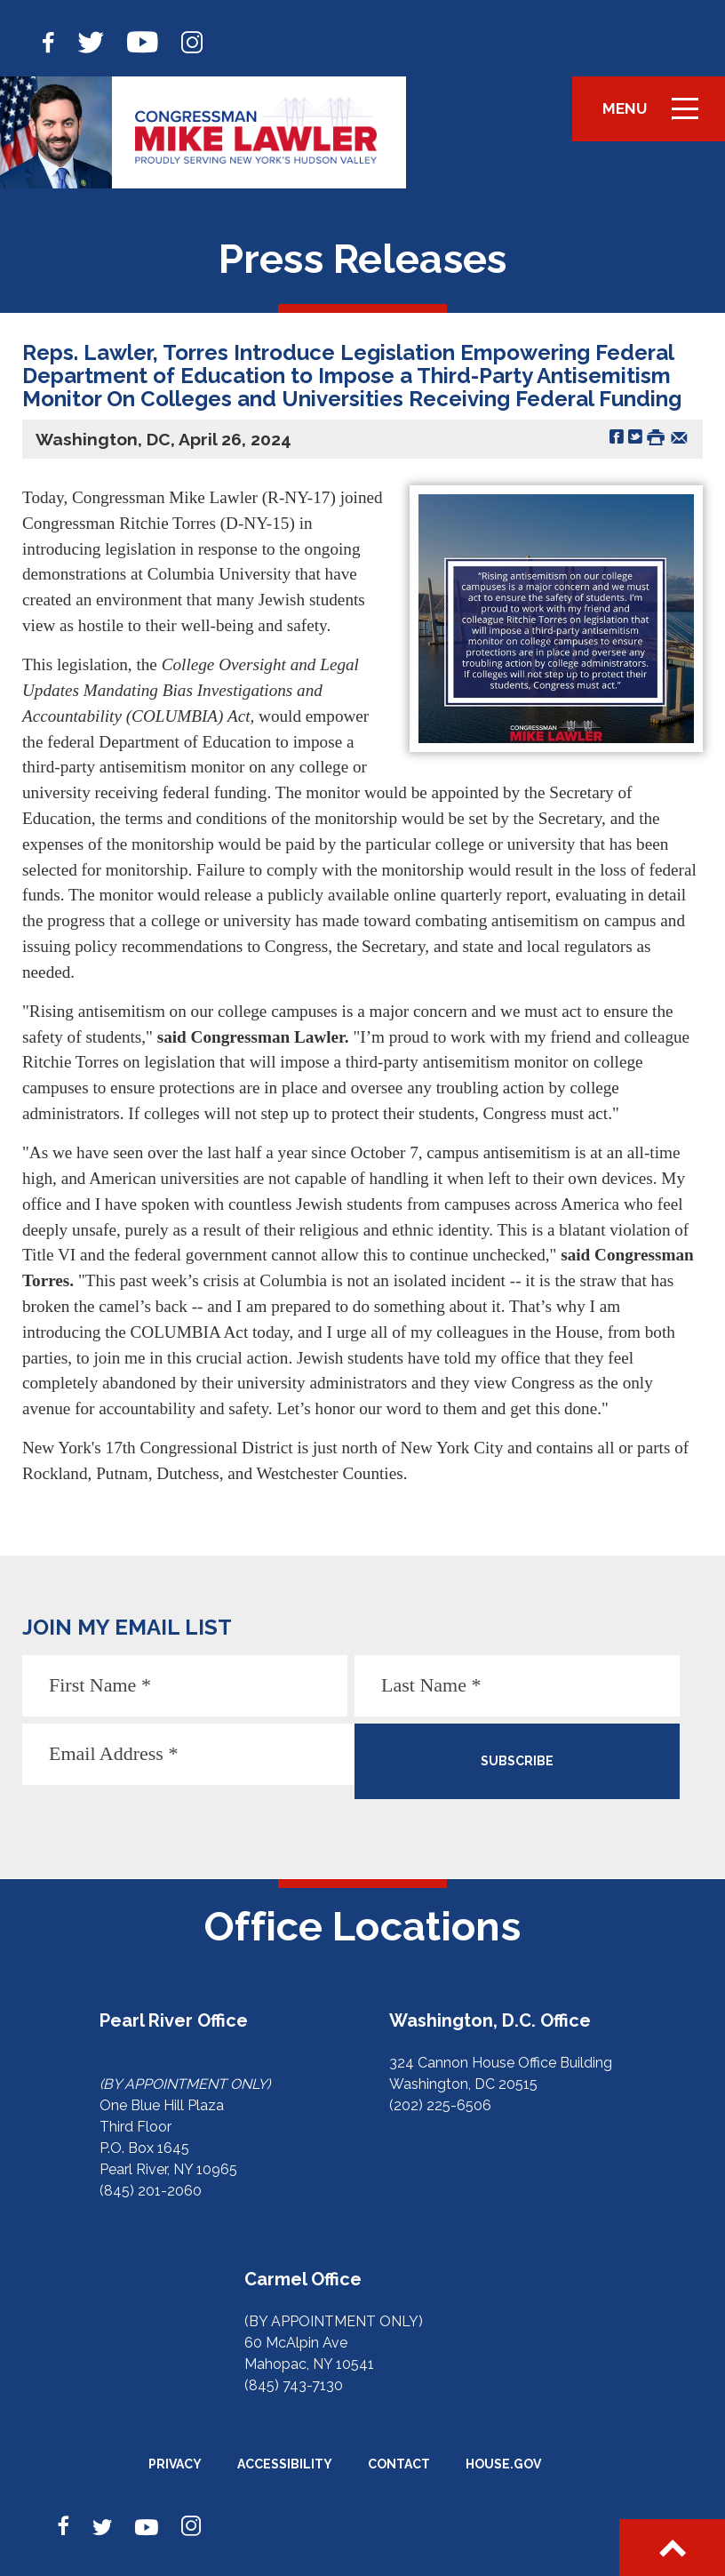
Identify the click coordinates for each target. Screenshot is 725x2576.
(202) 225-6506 (440, 2105)
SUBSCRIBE (517, 1761)
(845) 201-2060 (151, 2190)
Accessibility (284, 2464)
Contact (399, 2464)
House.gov (503, 2464)
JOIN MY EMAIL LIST (127, 1627)
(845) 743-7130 (293, 2385)
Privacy (175, 2464)
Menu (656, 116)
